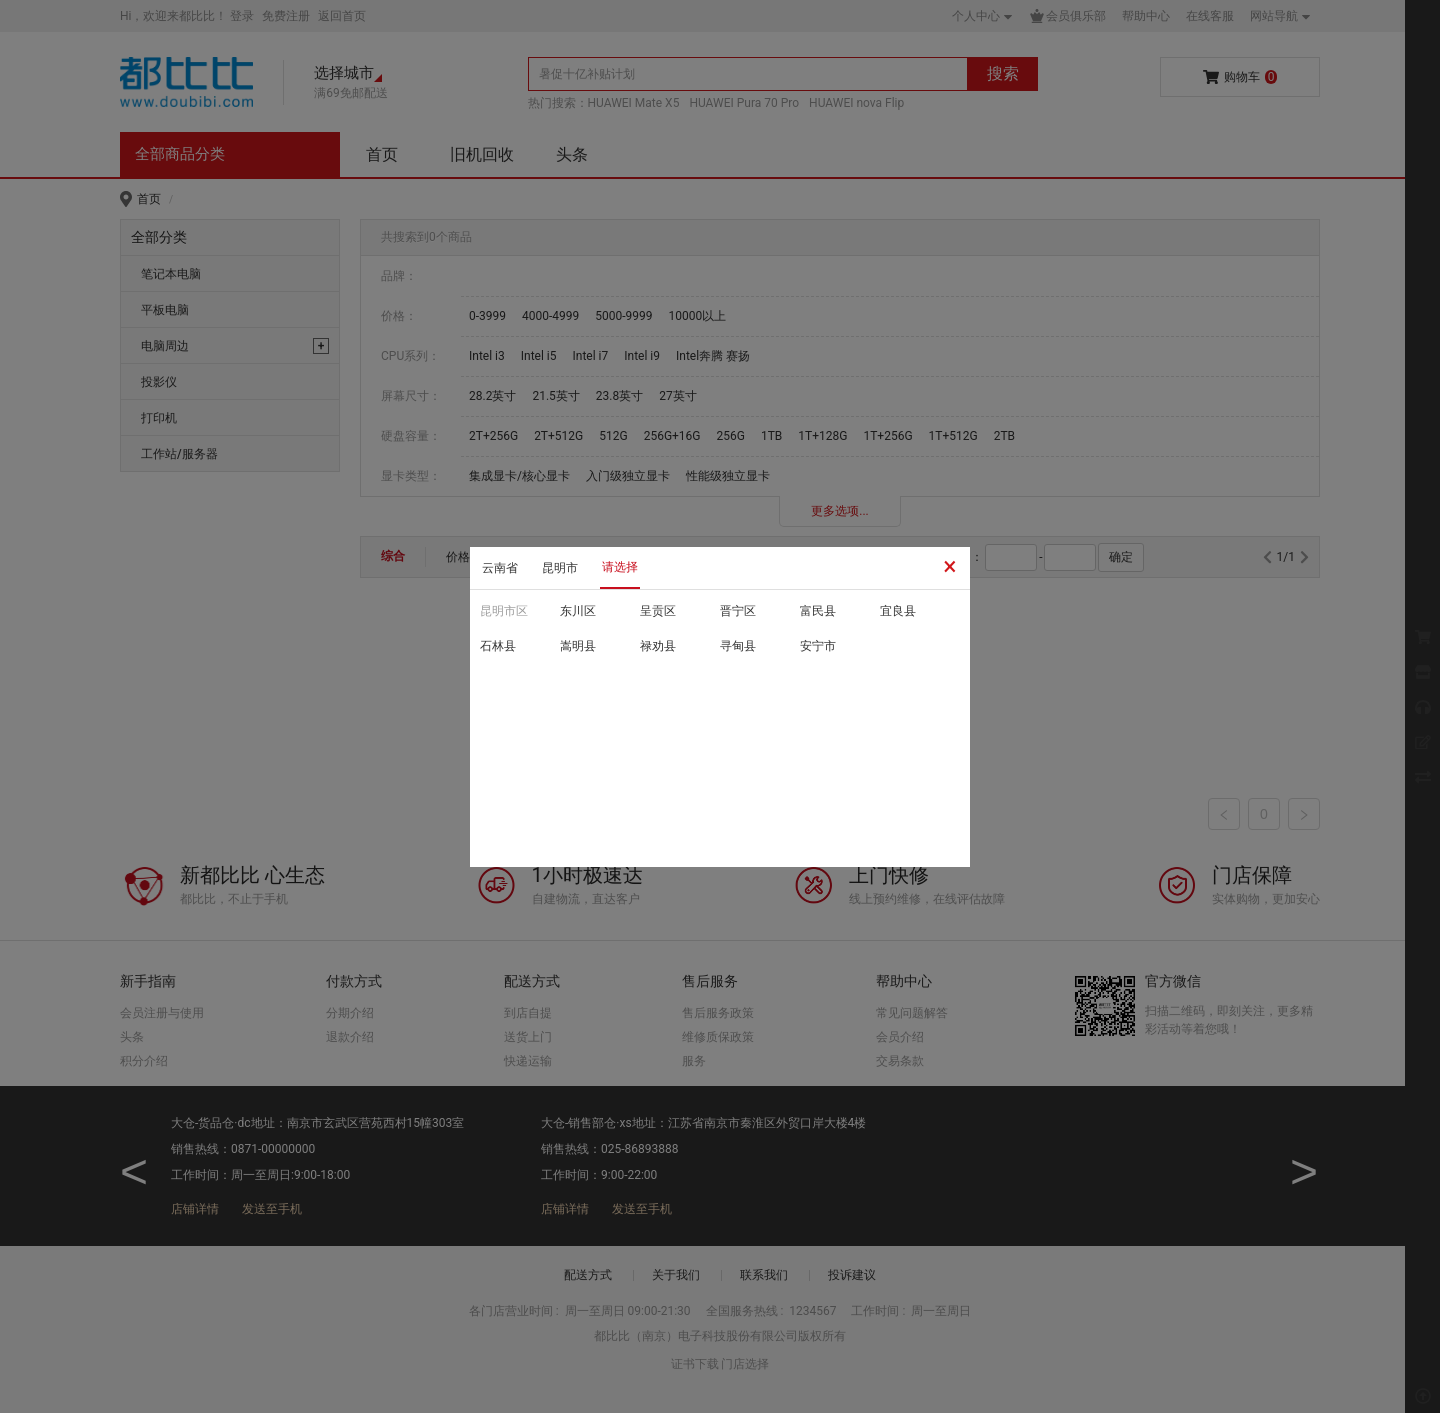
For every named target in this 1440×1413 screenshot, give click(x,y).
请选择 (620, 567)
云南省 (500, 568)
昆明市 (560, 568)
